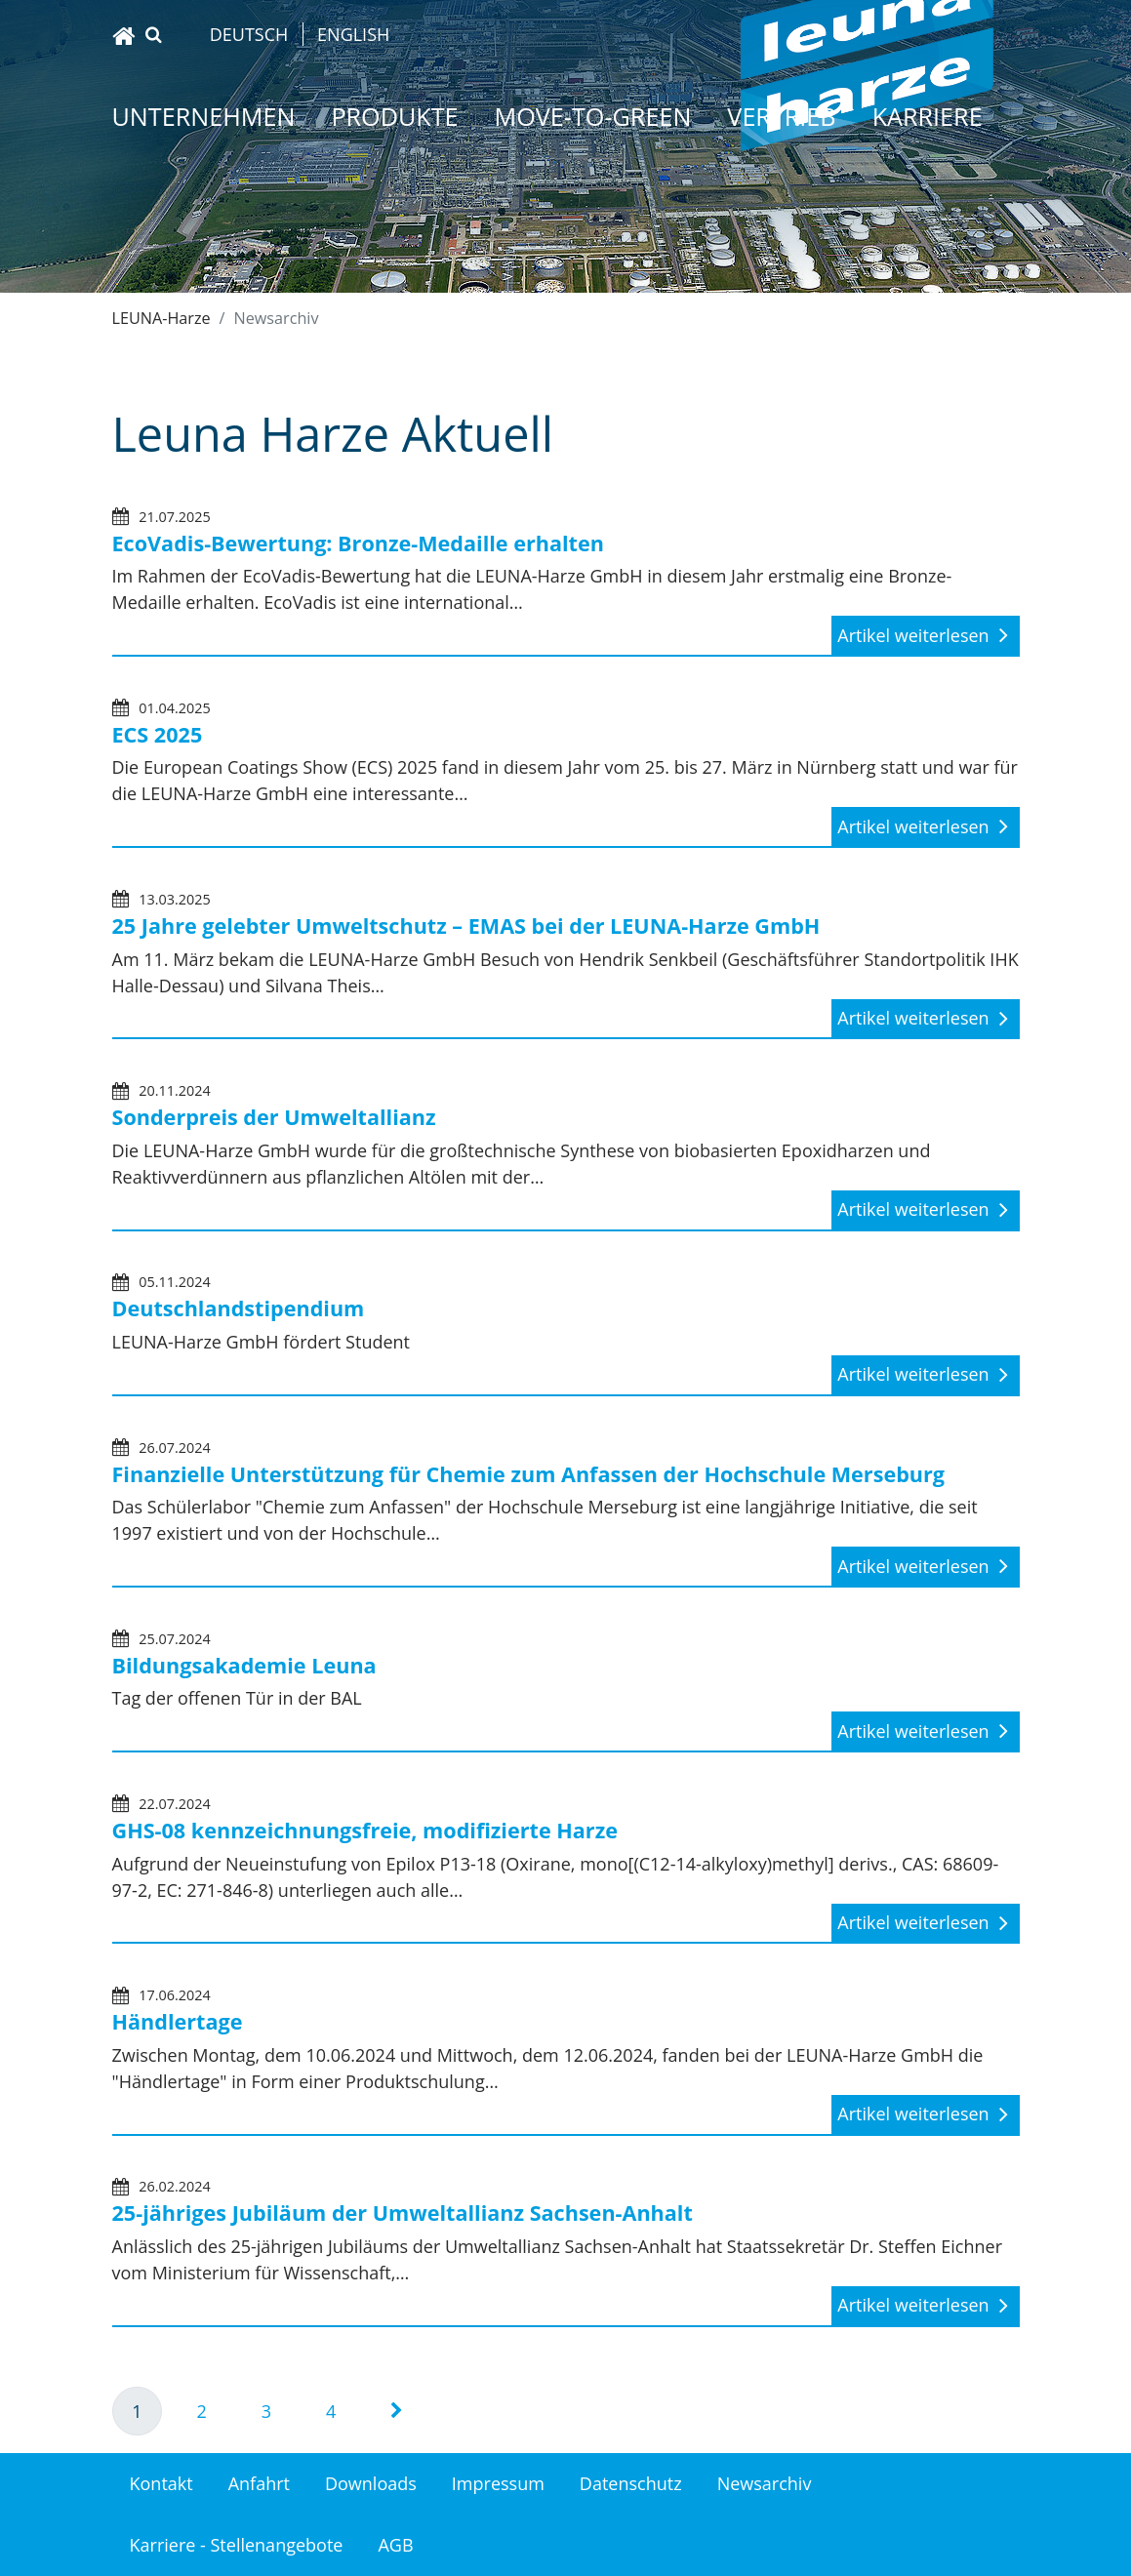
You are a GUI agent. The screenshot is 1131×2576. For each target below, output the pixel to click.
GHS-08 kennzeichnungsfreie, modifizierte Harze (365, 1830)
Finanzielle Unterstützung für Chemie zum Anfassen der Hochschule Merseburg (529, 1474)
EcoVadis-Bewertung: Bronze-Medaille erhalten (358, 543)
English (353, 34)
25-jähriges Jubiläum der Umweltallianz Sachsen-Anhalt (402, 2212)
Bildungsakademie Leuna (244, 1665)
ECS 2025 (157, 734)
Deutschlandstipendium (238, 1308)
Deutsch (249, 34)
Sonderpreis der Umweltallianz (274, 1117)
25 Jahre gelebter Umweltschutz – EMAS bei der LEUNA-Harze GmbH (466, 925)
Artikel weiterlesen (915, 635)
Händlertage (177, 2021)
